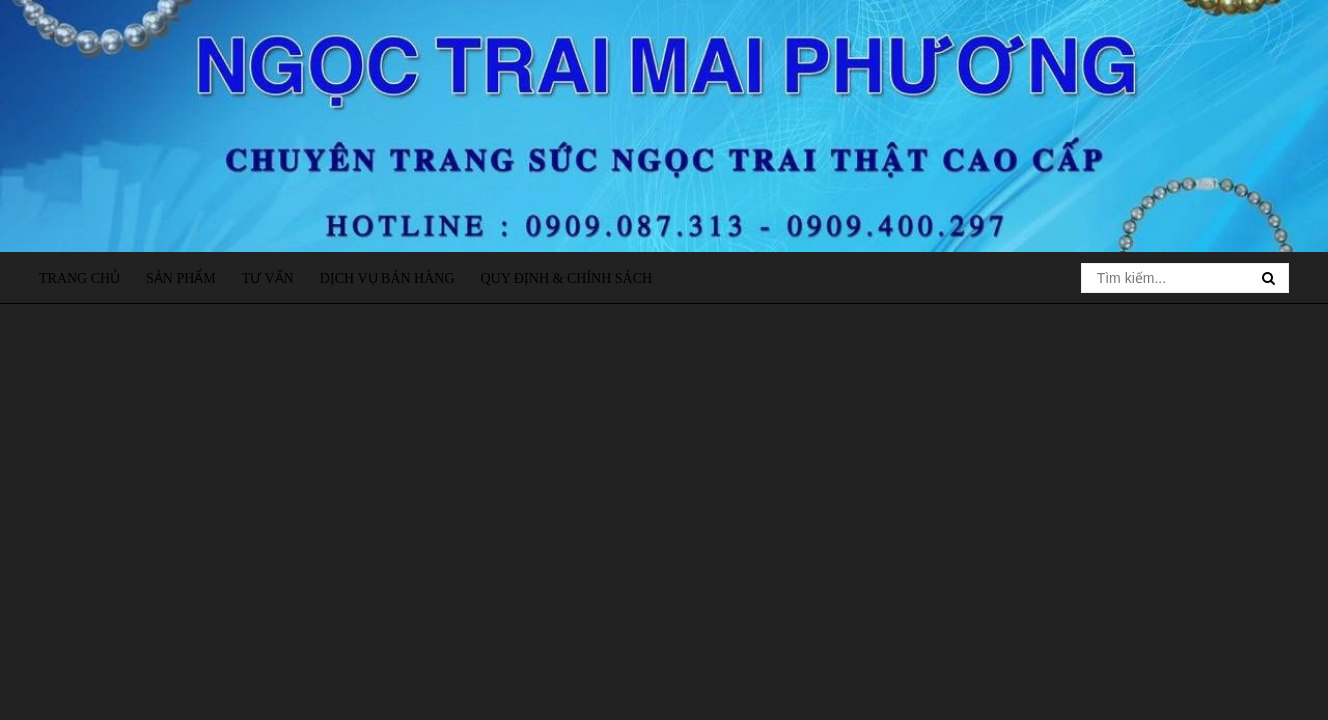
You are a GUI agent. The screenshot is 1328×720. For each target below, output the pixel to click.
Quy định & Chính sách (566, 278)
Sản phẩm (181, 278)
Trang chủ (79, 278)
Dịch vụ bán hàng (387, 278)
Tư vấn (268, 278)
